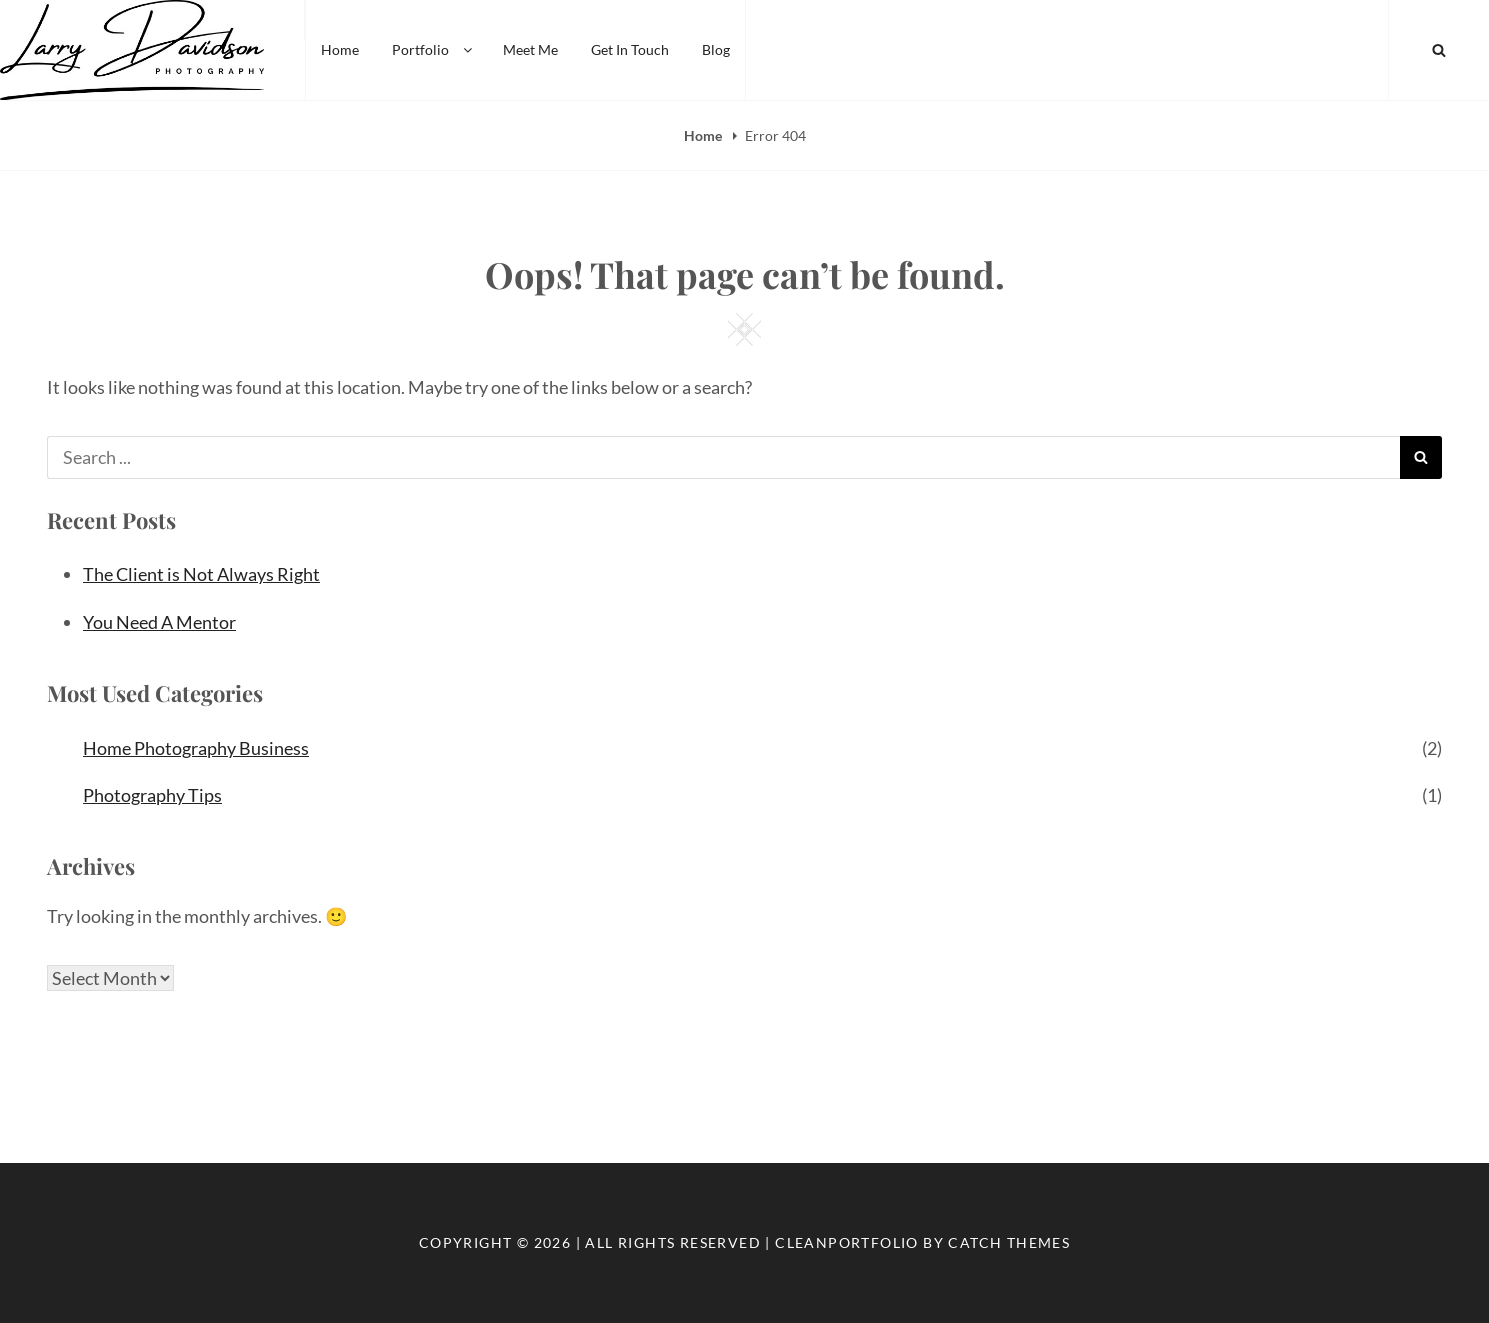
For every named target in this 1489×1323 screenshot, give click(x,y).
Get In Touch (630, 49)
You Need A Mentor (159, 622)
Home (340, 49)
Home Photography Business (196, 748)
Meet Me (530, 49)
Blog (716, 49)
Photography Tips (152, 795)
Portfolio (433, 49)
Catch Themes (1009, 1242)
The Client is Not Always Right (201, 574)
